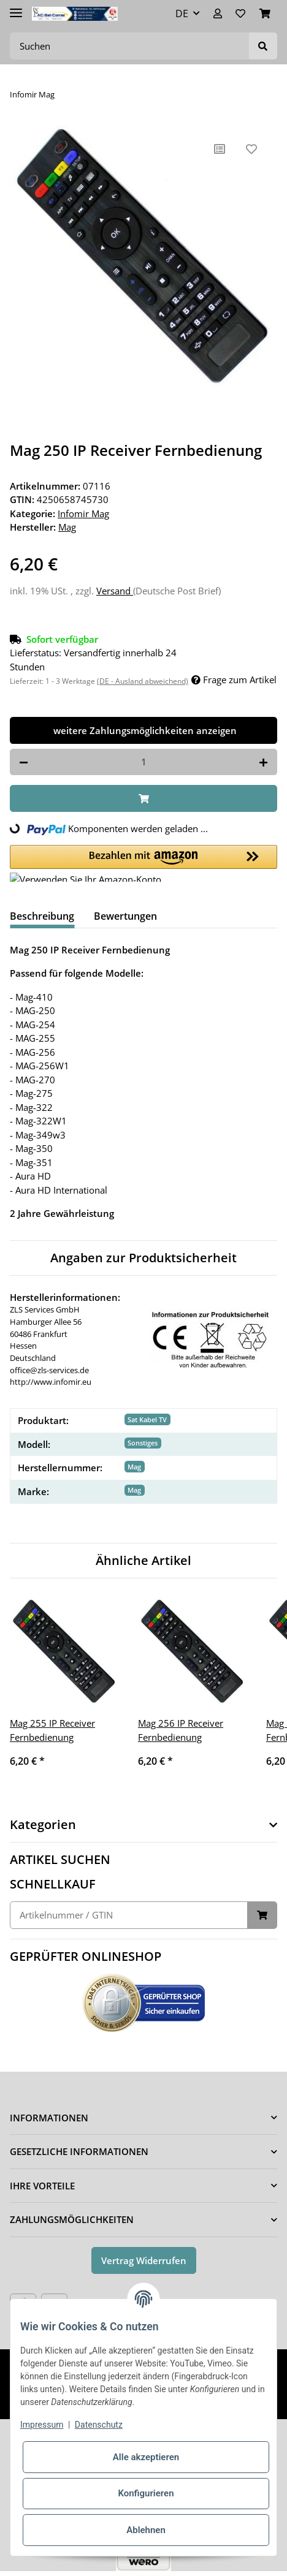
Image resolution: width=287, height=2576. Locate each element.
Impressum (41, 2425)
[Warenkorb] (265, 13)
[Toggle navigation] (16, 7)
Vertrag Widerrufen (143, 2260)
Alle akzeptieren (146, 2457)
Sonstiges (143, 1442)
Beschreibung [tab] (42, 916)
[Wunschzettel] (240, 13)
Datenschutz (99, 2425)
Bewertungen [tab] (125, 916)
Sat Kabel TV (147, 1419)
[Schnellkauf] (129, 1915)
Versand (114, 591)
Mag (134, 1466)
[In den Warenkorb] (143, 799)
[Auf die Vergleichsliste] (219, 148)
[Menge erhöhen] (263, 762)
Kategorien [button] (43, 1824)
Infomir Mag (83, 513)
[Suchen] (130, 46)
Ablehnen (146, 2530)
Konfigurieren (146, 2493)
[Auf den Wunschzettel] (251, 148)
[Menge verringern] (23, 762)
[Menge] (143, 762)
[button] (218, 13)
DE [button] (181, 13)
